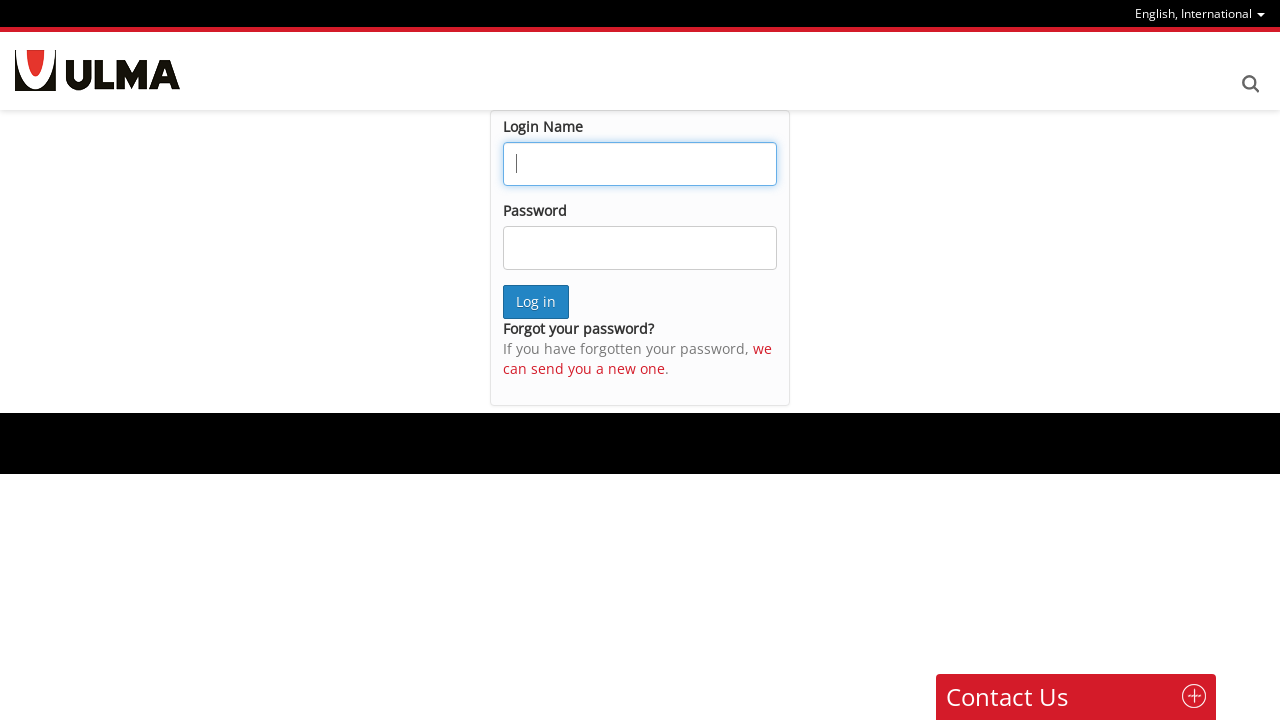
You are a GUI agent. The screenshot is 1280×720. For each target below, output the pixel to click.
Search (1250, 84)
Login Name (543, 126)
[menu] (1200, 13)
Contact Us (1007, 696)
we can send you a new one (637, 358)
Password (535, 210)
